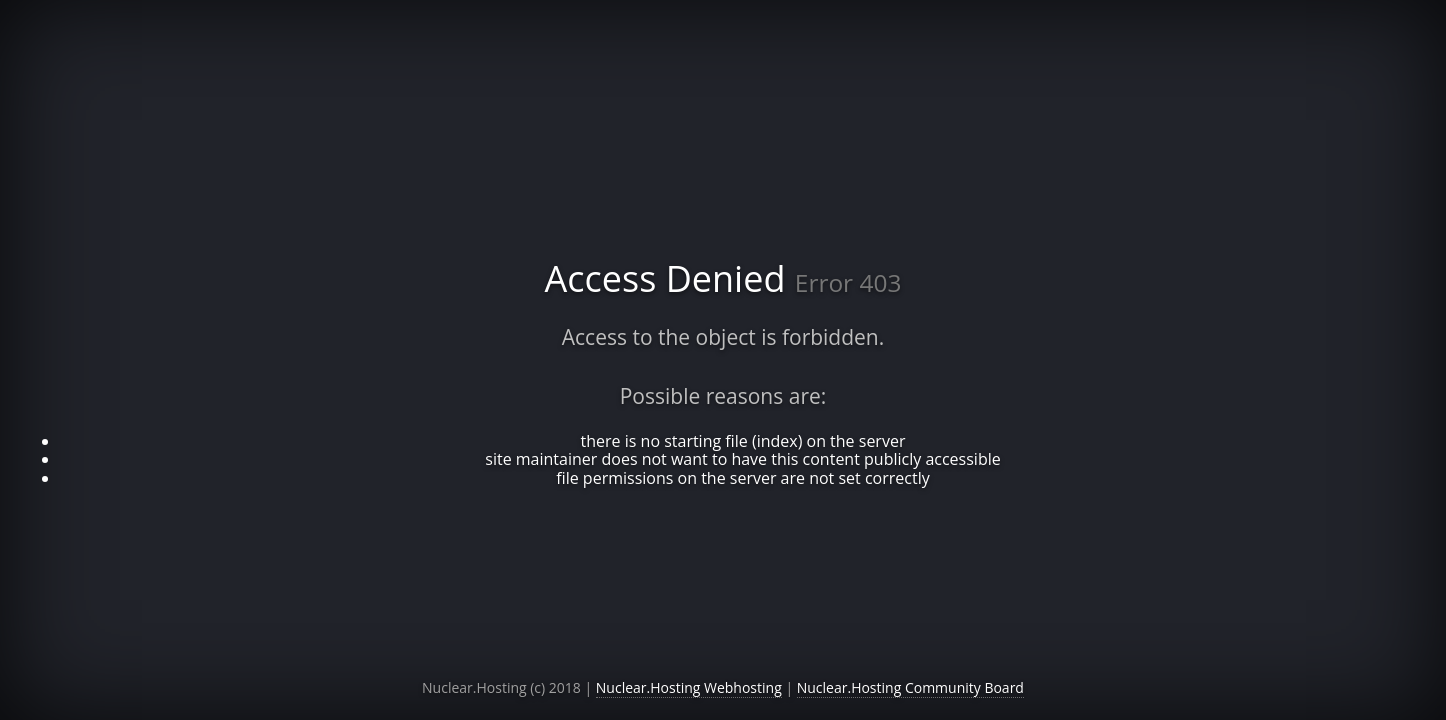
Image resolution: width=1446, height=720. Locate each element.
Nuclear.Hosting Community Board (910, 687)
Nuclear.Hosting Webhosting (689, 687)
